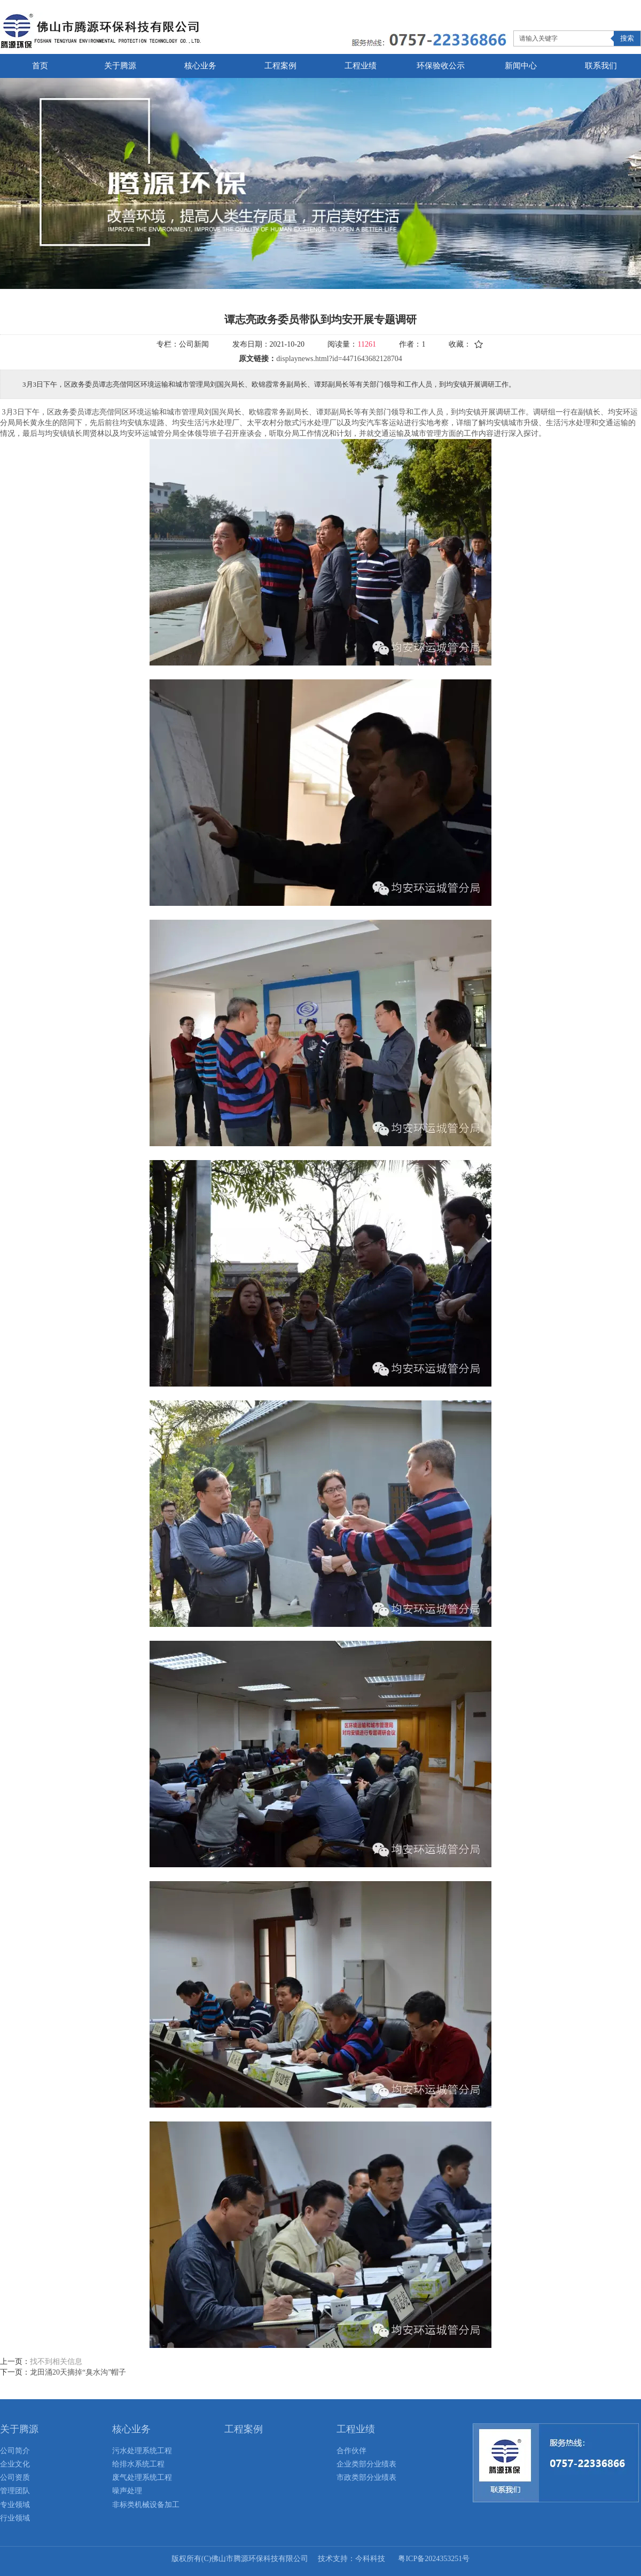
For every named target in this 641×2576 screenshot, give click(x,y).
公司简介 (15, 2451)
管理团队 (15, 2491)
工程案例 (243, 2429)
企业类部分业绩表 (366, 2464)
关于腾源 (19, 2429)
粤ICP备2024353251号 (434, 2559)
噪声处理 (127, 2491)
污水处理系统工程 (142, 2451)
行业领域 (15, 2518)
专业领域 (15, 2505)
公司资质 (15, 2477)
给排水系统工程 (138, 2464)
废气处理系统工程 (142, 2477)
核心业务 (131, 2429)
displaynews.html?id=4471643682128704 (339, 359)
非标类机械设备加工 (145, 2505)
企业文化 (15, 2464)
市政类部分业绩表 (366, 2477)
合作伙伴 (351, 2451)
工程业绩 (356, 2429)
